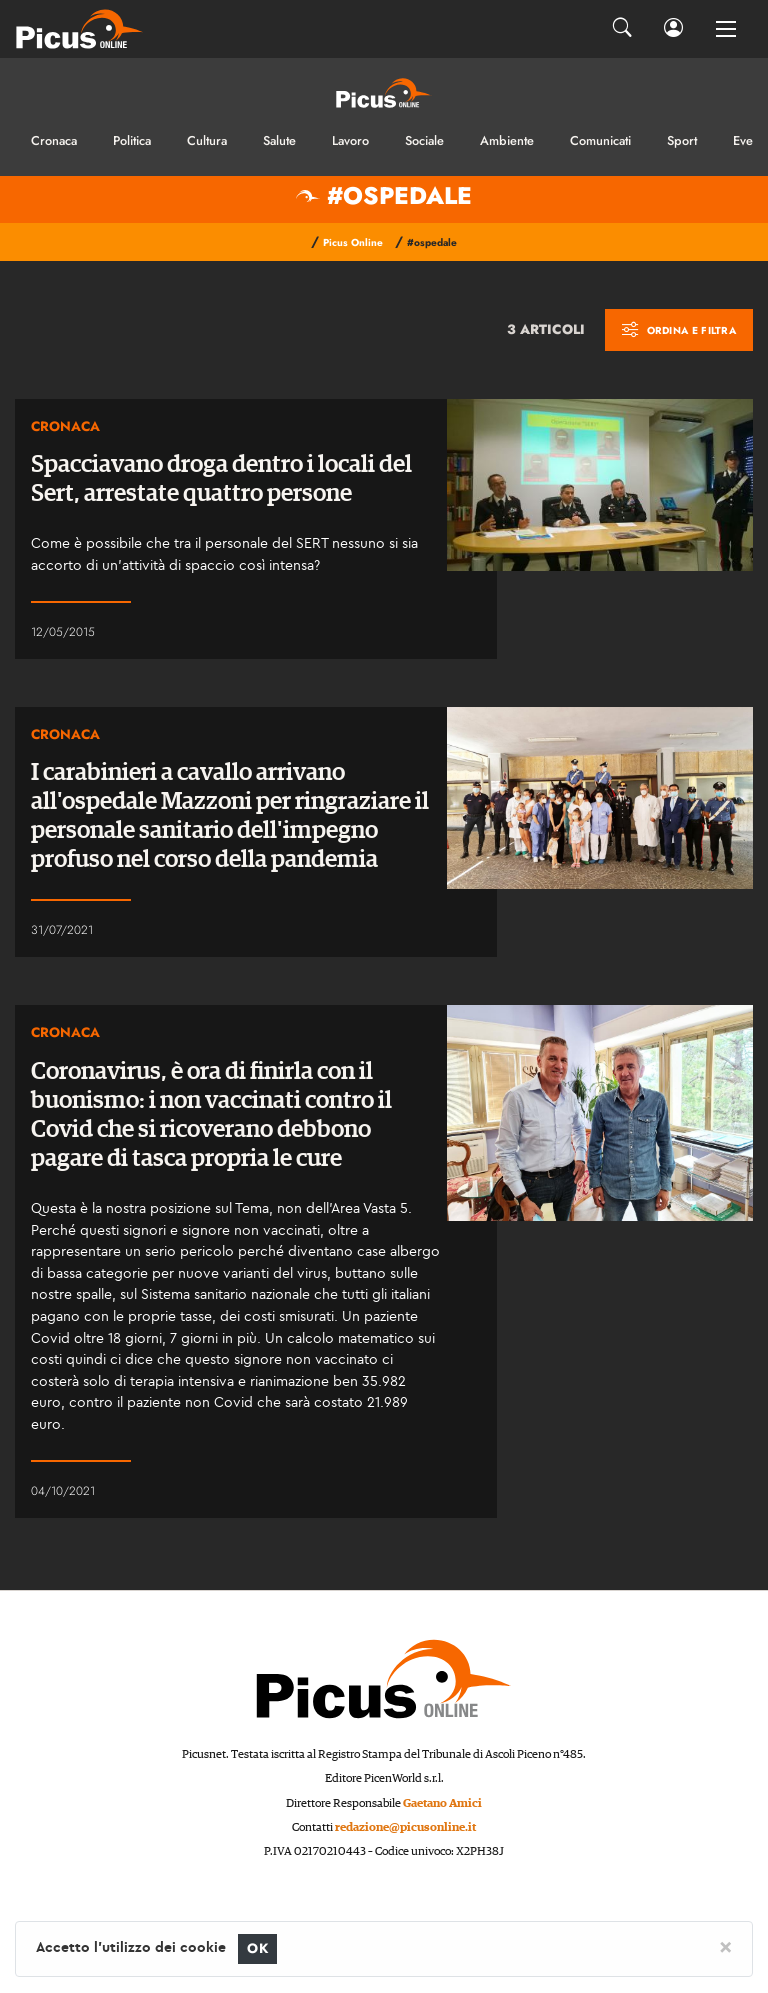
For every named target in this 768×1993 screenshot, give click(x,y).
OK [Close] (257, 1948)
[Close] (725, 1946)
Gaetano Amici (442, 1803)
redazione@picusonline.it (405, 1827)
